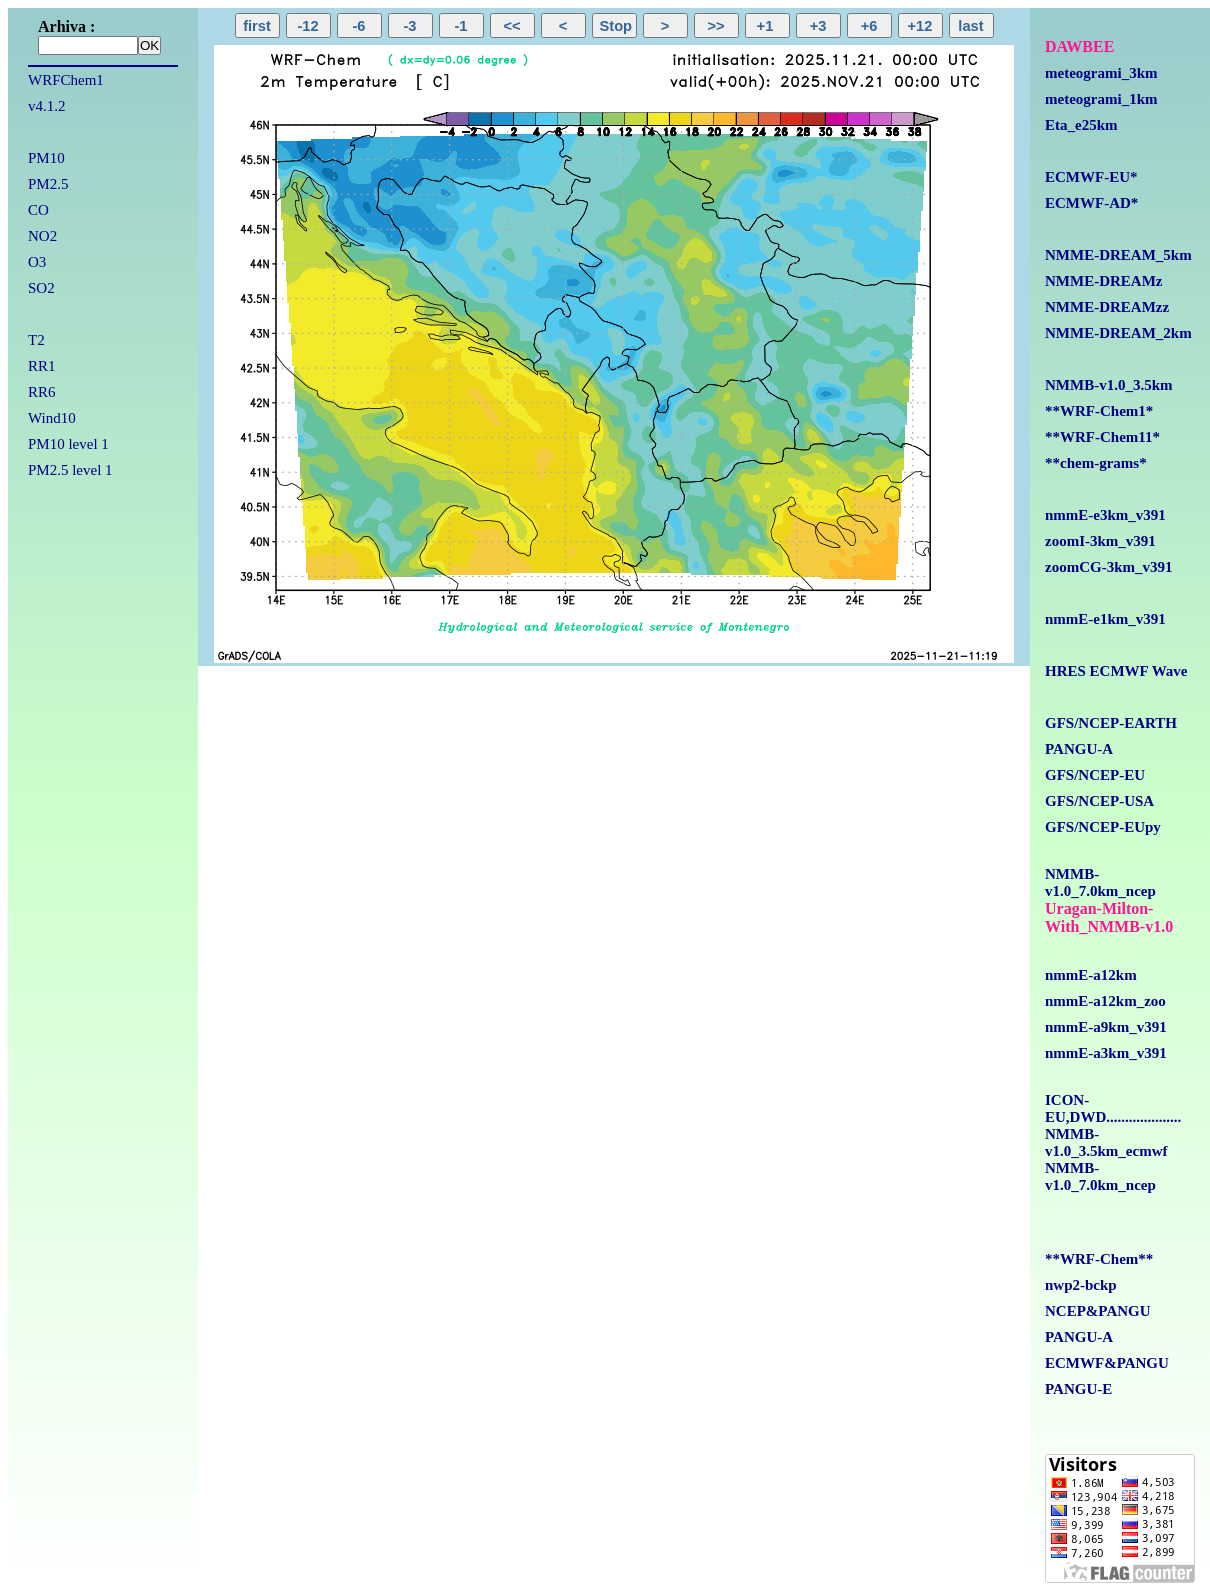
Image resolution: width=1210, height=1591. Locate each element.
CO (38, 210)
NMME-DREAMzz (1107, 307)
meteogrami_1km (1101, 99)
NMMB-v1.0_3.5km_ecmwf (1106, 1142)
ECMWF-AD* (1091, 203)
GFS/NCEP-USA (1099, 801)
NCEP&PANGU (1098, 1311)
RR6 (42, 392)
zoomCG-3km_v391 (1109, 567)
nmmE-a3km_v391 (1106, 1053)
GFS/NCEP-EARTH (1111, 723)
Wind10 (52, 418)
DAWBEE (1079, 46)
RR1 (42, 366)
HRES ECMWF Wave (1116, 671)
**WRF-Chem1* (1099, 411)
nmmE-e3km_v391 (1105, 515)
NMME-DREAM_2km (1118, 333)
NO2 (42, 236)
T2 (36, 340)
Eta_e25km (1081, 125)
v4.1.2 (47, 106)
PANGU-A (1079, 749)
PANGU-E (1078, 1389)
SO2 (41, 288)
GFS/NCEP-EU (1095, 775)
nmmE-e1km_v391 (1105, 619)
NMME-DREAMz (1103, 281)
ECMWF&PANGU (1107, 1363)
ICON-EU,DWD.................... (1113, 1108)
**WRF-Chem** (1099, 1259)
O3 (37, 262)
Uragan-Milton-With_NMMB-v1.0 (1109, 917)
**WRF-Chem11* (1102, 437)
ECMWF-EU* (1091, 177)
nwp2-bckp (1081, 1285)
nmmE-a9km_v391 (1106, 1027)
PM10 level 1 (68, 444)
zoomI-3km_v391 (1100, 541)
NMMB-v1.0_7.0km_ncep (1100, 882)
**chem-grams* (1096, 463)
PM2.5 (48, 184)
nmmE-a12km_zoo (1105, 1001)
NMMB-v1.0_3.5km (1109, 385)
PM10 (46, 158)
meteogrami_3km (1101, 73)
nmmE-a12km (1091, 975)
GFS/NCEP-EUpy (1103, 827)
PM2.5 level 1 (70, 470)
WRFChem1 (66, 80)
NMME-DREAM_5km (1118, 255)
